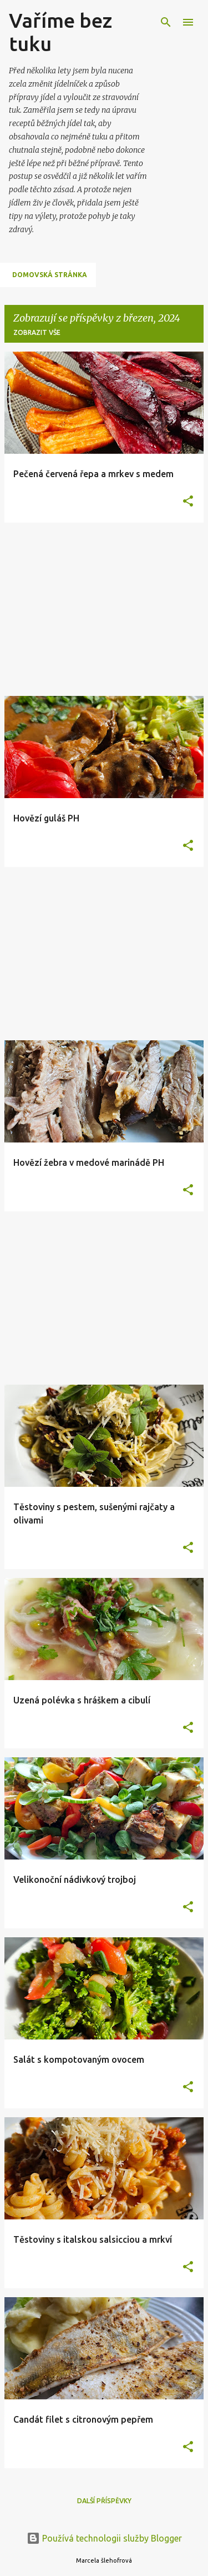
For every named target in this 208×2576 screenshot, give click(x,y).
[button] (188, 501)
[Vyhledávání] (166, 22)
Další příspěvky (104, 2500)
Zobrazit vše (36, 332)
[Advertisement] (104, 609)
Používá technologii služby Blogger (104, 2538)
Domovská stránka (49, 274)
